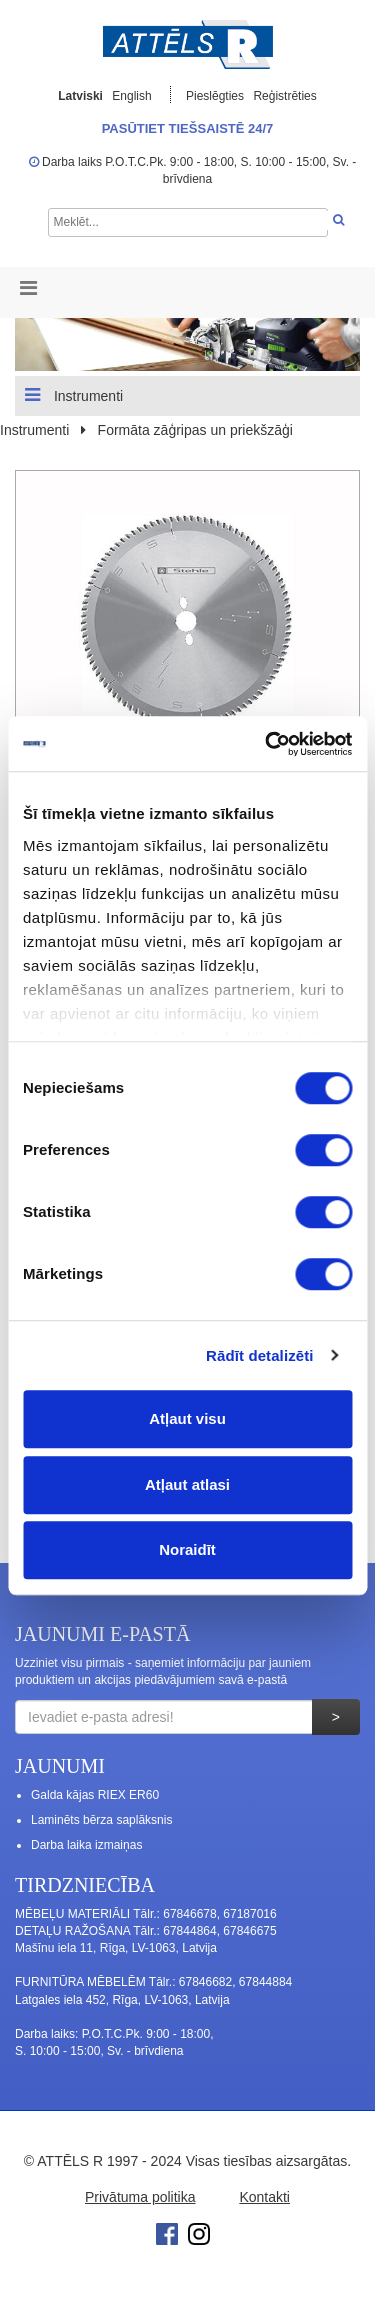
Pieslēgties (216, 96)
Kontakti (264, 2197)
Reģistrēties (284, 96)
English (131, 96)
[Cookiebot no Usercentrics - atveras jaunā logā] (267, 744)
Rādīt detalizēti (259, 1355)
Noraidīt (187, 1549)
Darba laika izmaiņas (86, 1845)
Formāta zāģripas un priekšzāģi (195, 430)
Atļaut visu (187, 1418)
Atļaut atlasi (187, 1484)
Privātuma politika (140, 2197)
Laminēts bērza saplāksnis (101, 1820)
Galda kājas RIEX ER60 (95, 1795)
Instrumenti (74, 395)
